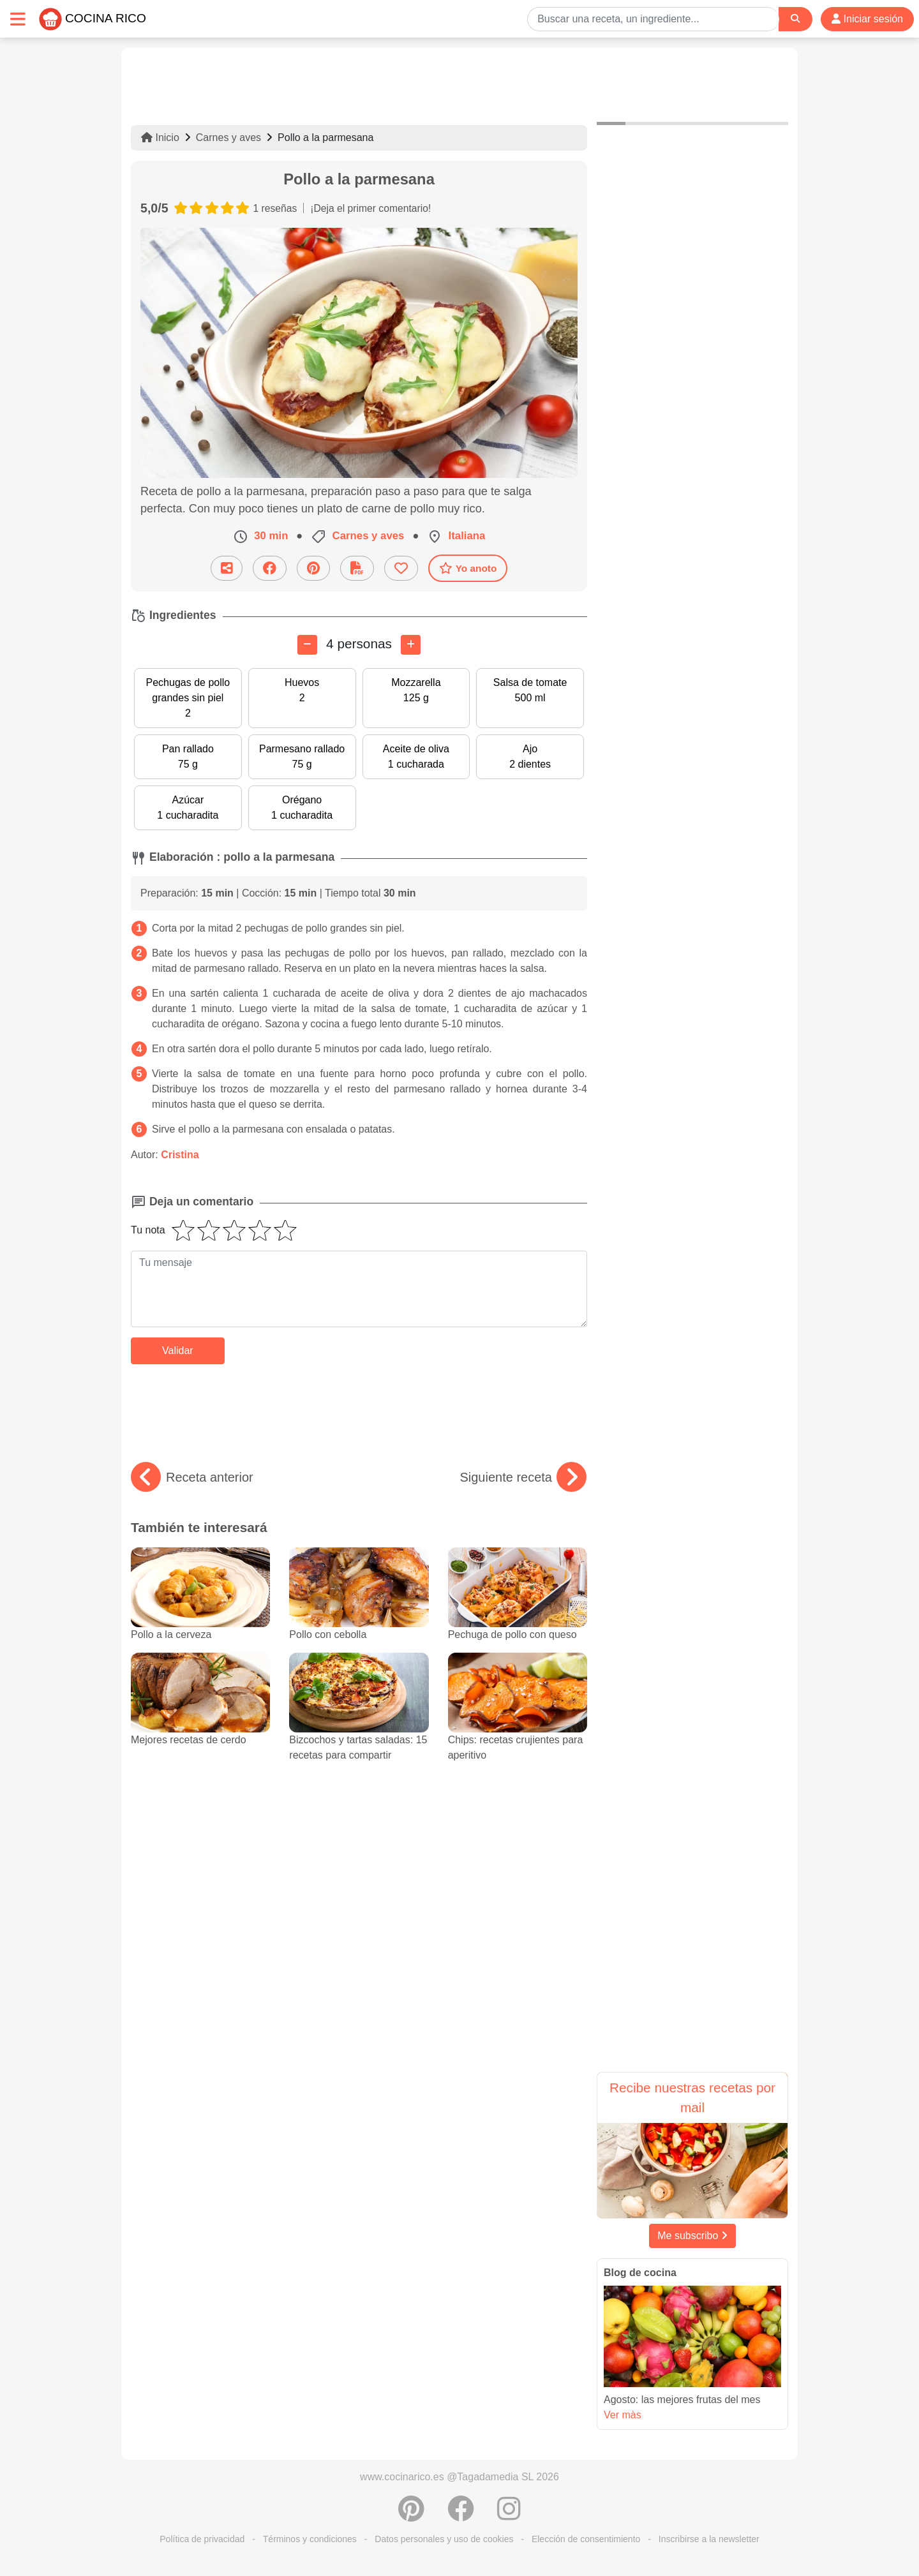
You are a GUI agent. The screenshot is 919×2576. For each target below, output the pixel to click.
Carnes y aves (228, 137)
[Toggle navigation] (18, 19)
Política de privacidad (202, 2539)
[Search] (795, 18)
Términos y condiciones (310, 2539)
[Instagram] (509, 2515)
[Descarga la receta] (357, 568)
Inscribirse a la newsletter (709, 2539)
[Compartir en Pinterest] (313, 568)
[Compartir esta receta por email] (227, 568)
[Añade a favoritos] (401, 568)
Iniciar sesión (867, 18)
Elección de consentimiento (586, 2539)
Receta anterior (192, 1477)
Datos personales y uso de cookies (444, 2539)
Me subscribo (692, 2235)
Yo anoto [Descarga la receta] (468, 568)
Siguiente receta (523, 1477)
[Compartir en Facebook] (270, 568)
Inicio (160, 137)
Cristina (180, 1154)
